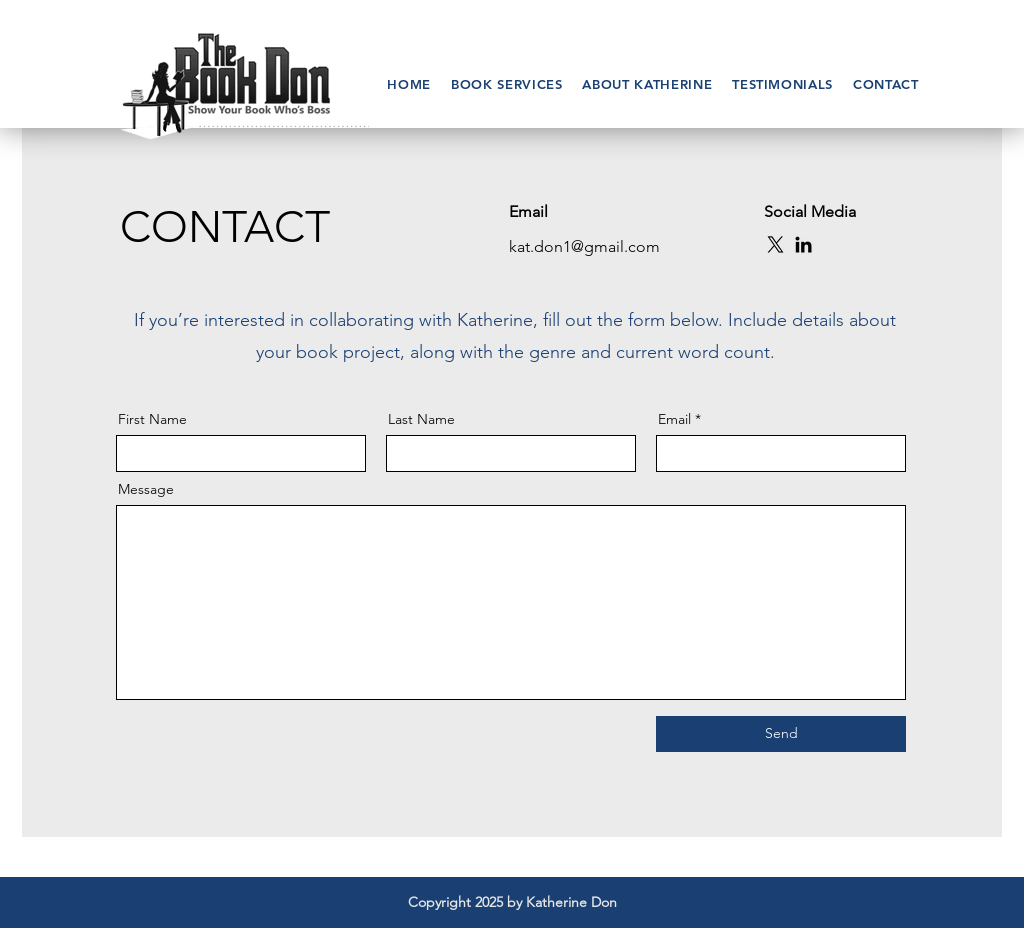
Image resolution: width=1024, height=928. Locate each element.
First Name (152, 419)
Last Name (421, 419)
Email (674, 419)
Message (146, 489)
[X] (775, 244)
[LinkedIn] (803, 244)
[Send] (781, 734)
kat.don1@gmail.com (584, 246)
